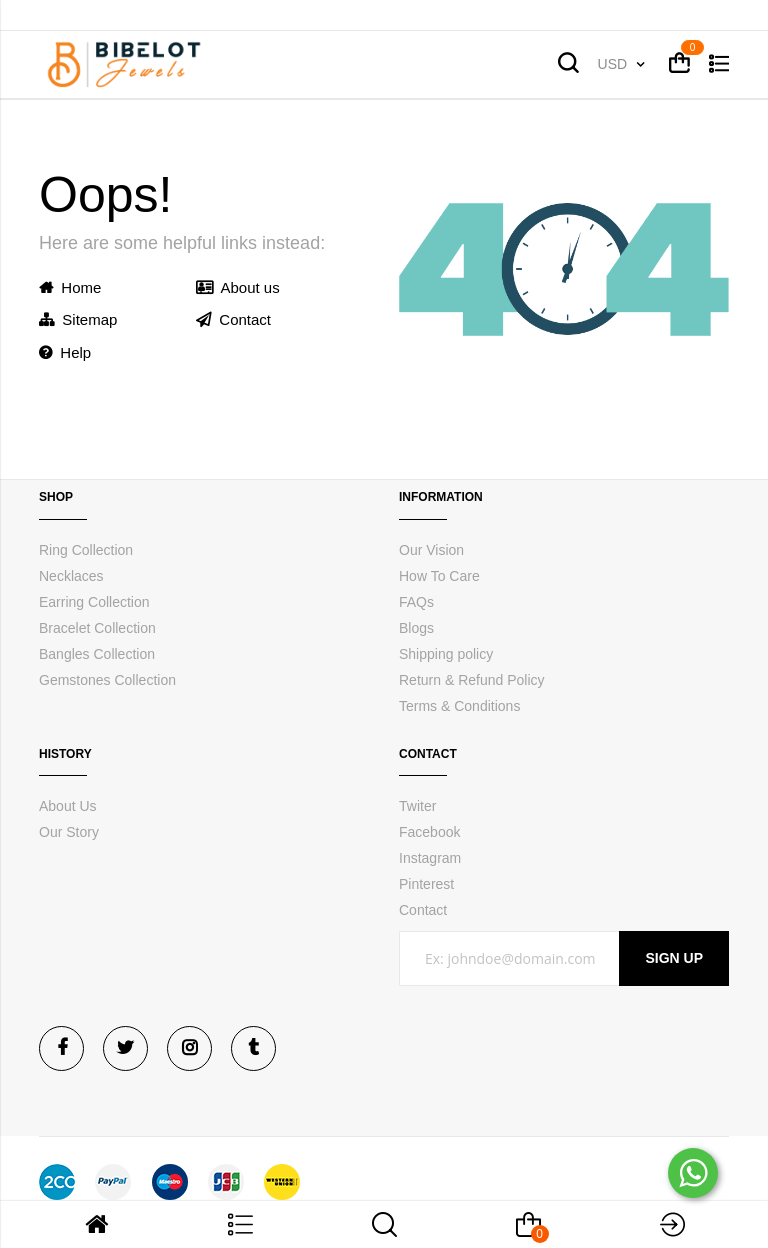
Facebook (429, 832)
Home (70, 287)
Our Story (69, 832)
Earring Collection (94, 602)
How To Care (439, 576)
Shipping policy (446, 654)
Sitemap (78, 319)
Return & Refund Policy (472, 680)
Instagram (430, 858)
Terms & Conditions (459, 706)
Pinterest (426, 884)
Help (65, 352)
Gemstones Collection (107, 680)
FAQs (416, 602)
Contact (233, 319)
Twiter (417, 806)
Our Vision (431, 550)
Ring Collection (86, 550)
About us (238, 287)
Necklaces (71, 576)
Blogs (416, 628)
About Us (68, 806)
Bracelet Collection (97, 628)
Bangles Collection (97, 654)
